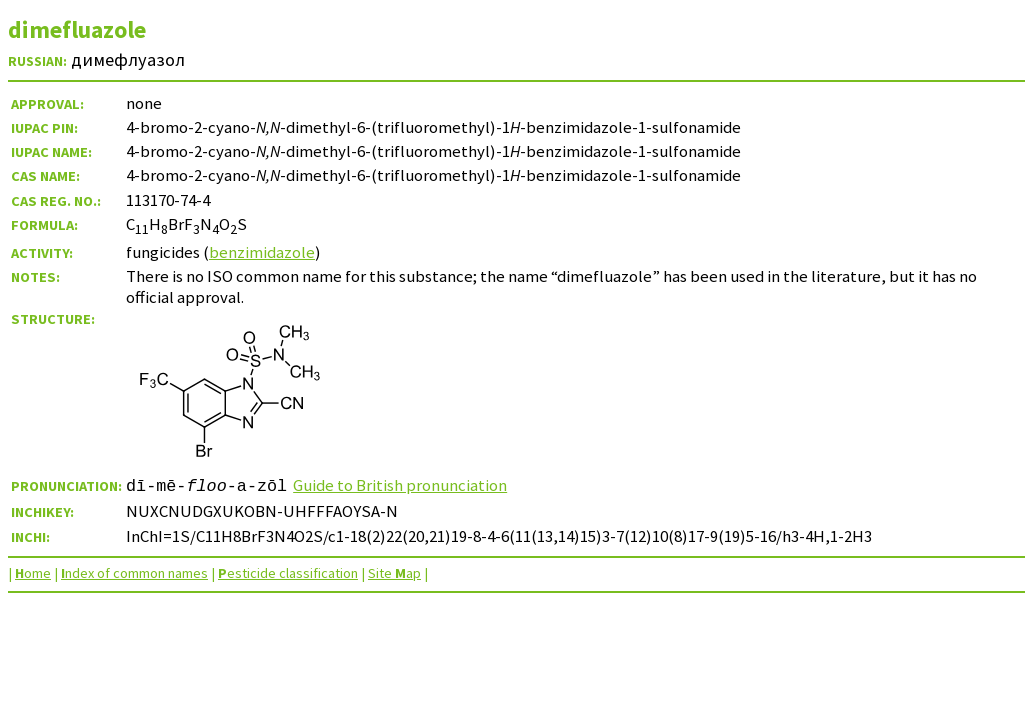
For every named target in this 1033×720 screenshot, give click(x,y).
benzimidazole (262, 252)
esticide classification (288, 573)
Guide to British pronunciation (400, 485)
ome (33, 573)
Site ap (394, 573)
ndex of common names (134, 573)
